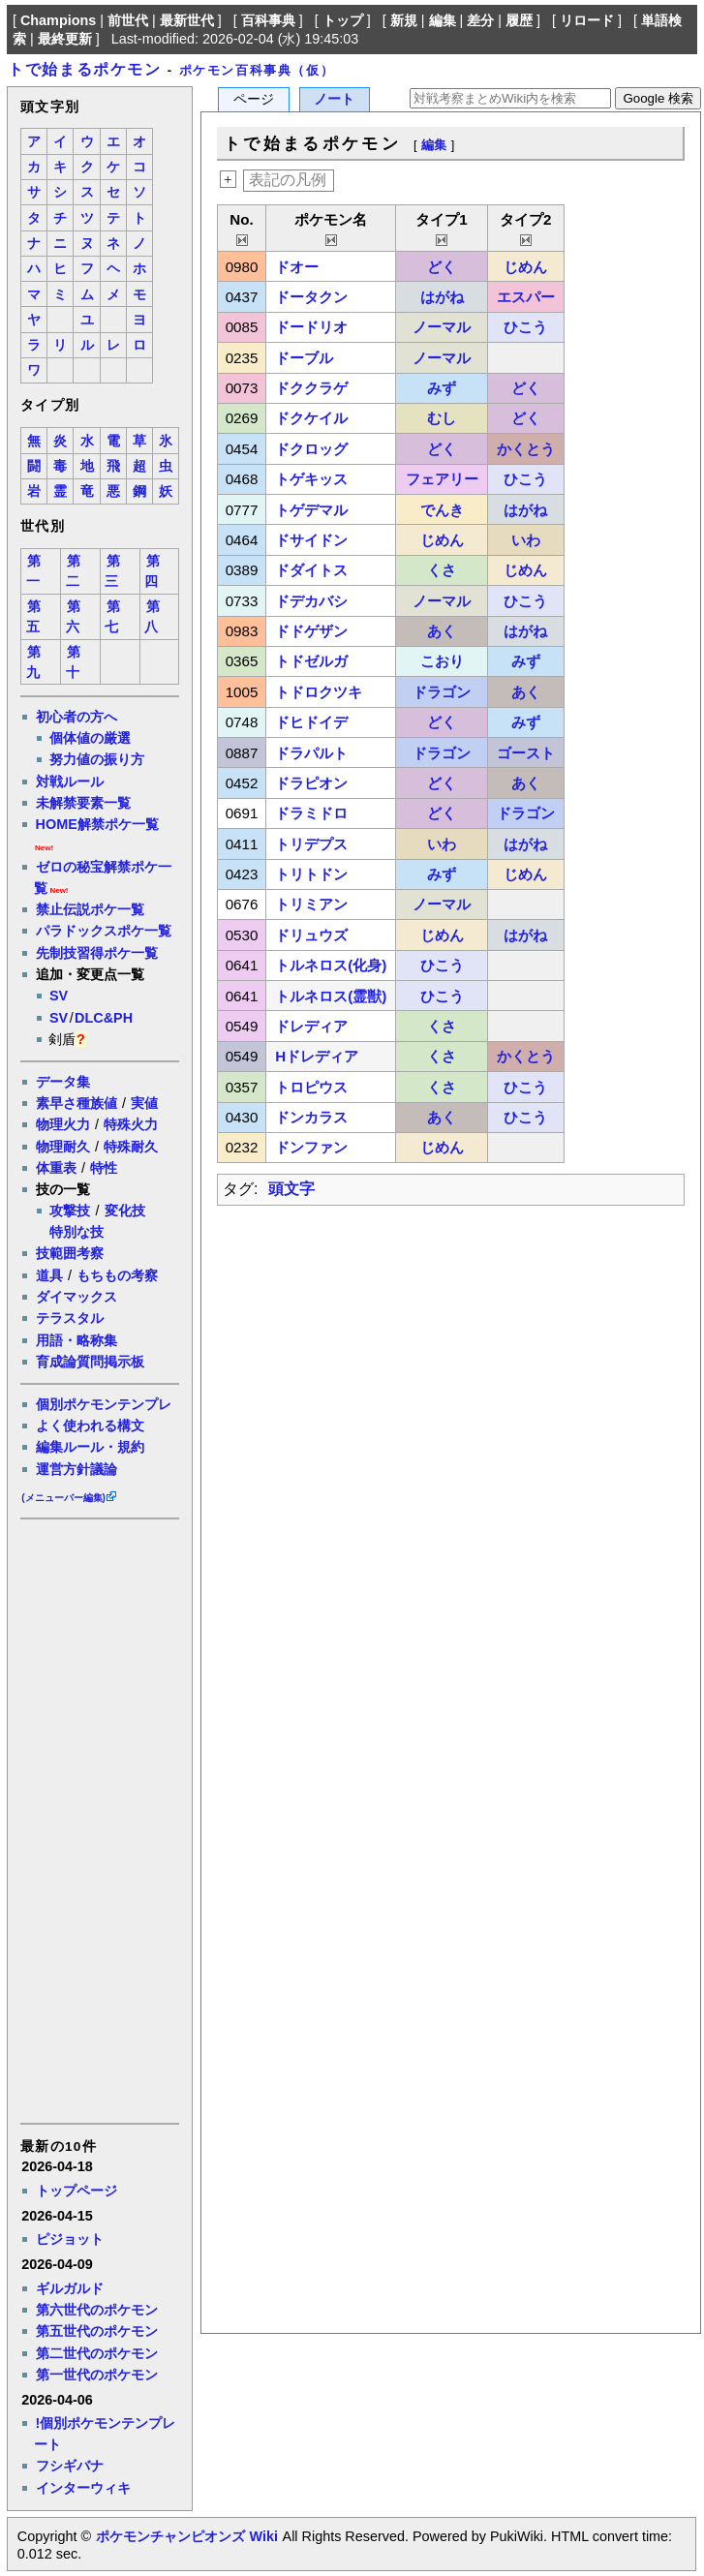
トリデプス (311, 844)
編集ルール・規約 (90, 1447)
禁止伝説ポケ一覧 (90, 909)
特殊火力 (131, 1124)
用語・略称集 (76, 1340)
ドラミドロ (311, 813)
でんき (442, 510)
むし (441, 418)
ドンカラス (311, 1117)
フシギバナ (70, 2465)
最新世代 (187, 20)
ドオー (297, 267)
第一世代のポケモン (97, 2374)
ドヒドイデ (311, 722)
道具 (49, 1275)
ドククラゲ (311, 388)
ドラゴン (442, 692)
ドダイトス (311, 570)
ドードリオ (311, 327)
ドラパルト (311, 753)
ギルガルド (70, 2288)
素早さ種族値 (76, 1103)
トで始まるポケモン (84, 69)
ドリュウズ (311, 935)
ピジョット (70, 2239)
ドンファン (311, 1147)
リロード (587, 20)
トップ (342, 20)
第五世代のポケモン (97, 2331)
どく (441, 267)
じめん (525, 267)
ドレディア (311, 1026)
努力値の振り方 (96, 759)
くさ (441, 570)
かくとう (526, 449)
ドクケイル (311, 418)
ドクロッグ (311, 449)
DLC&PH (104, 1018)
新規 (403, 20)
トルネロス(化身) (330, 965)
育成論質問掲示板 (90, 1361)
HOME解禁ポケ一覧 (97, 824)
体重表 (56, 1168)
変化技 (125, 1210)
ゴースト (526, 753)
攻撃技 (69, 1210)
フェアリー (442, 479)
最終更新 (65, 38)
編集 (442, 20)
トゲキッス (311, 479)
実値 (144, 1103)
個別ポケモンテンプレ (103, 1404)
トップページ (76, 2190)
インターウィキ (83, 2488)
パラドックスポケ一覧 (103, 930)
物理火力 (63, 1124)
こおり (442, 661)
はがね (442, 297)
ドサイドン (311, 540)
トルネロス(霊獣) (330, 996)
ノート (334, 99)
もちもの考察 (117, 1275)
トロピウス (311, 1087)
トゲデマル (311, 510)
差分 (480, 20)
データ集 (63, 1081)
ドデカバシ (311, 601)
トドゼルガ (311, 661)
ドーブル (304, 358)
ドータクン (311, 297)
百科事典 (268, 20)
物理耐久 (63, 1146)
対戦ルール (70, 781)
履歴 (519, 20)
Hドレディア (316, 1056)
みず (441, 388)
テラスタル (70, 1318)
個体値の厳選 (90, 738)
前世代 (127, 20)
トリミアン (311, 904)
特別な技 (76, 1232)
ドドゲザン (311, 631)
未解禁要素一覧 (83, 803)
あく (441, 631)
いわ (525, 540)
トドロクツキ (318, 692)
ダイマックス (76, 1296)
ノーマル (442, 327)
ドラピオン (311, 783)
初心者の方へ (76, 716)
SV (58, 995)
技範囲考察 (70, 1253)
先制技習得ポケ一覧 (97, 953)
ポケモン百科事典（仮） (257, 70)
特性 (103, 1168)
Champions (58, 20)
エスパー (526, 297)
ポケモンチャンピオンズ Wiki (186, 2536)
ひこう (525, 327)
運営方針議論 (76, 1469)
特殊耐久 (131, 1146)
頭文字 (291, 1189)
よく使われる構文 (90, 1425)
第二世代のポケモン (97, 2353)
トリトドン (311, 874)
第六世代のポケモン (97, 2309)
